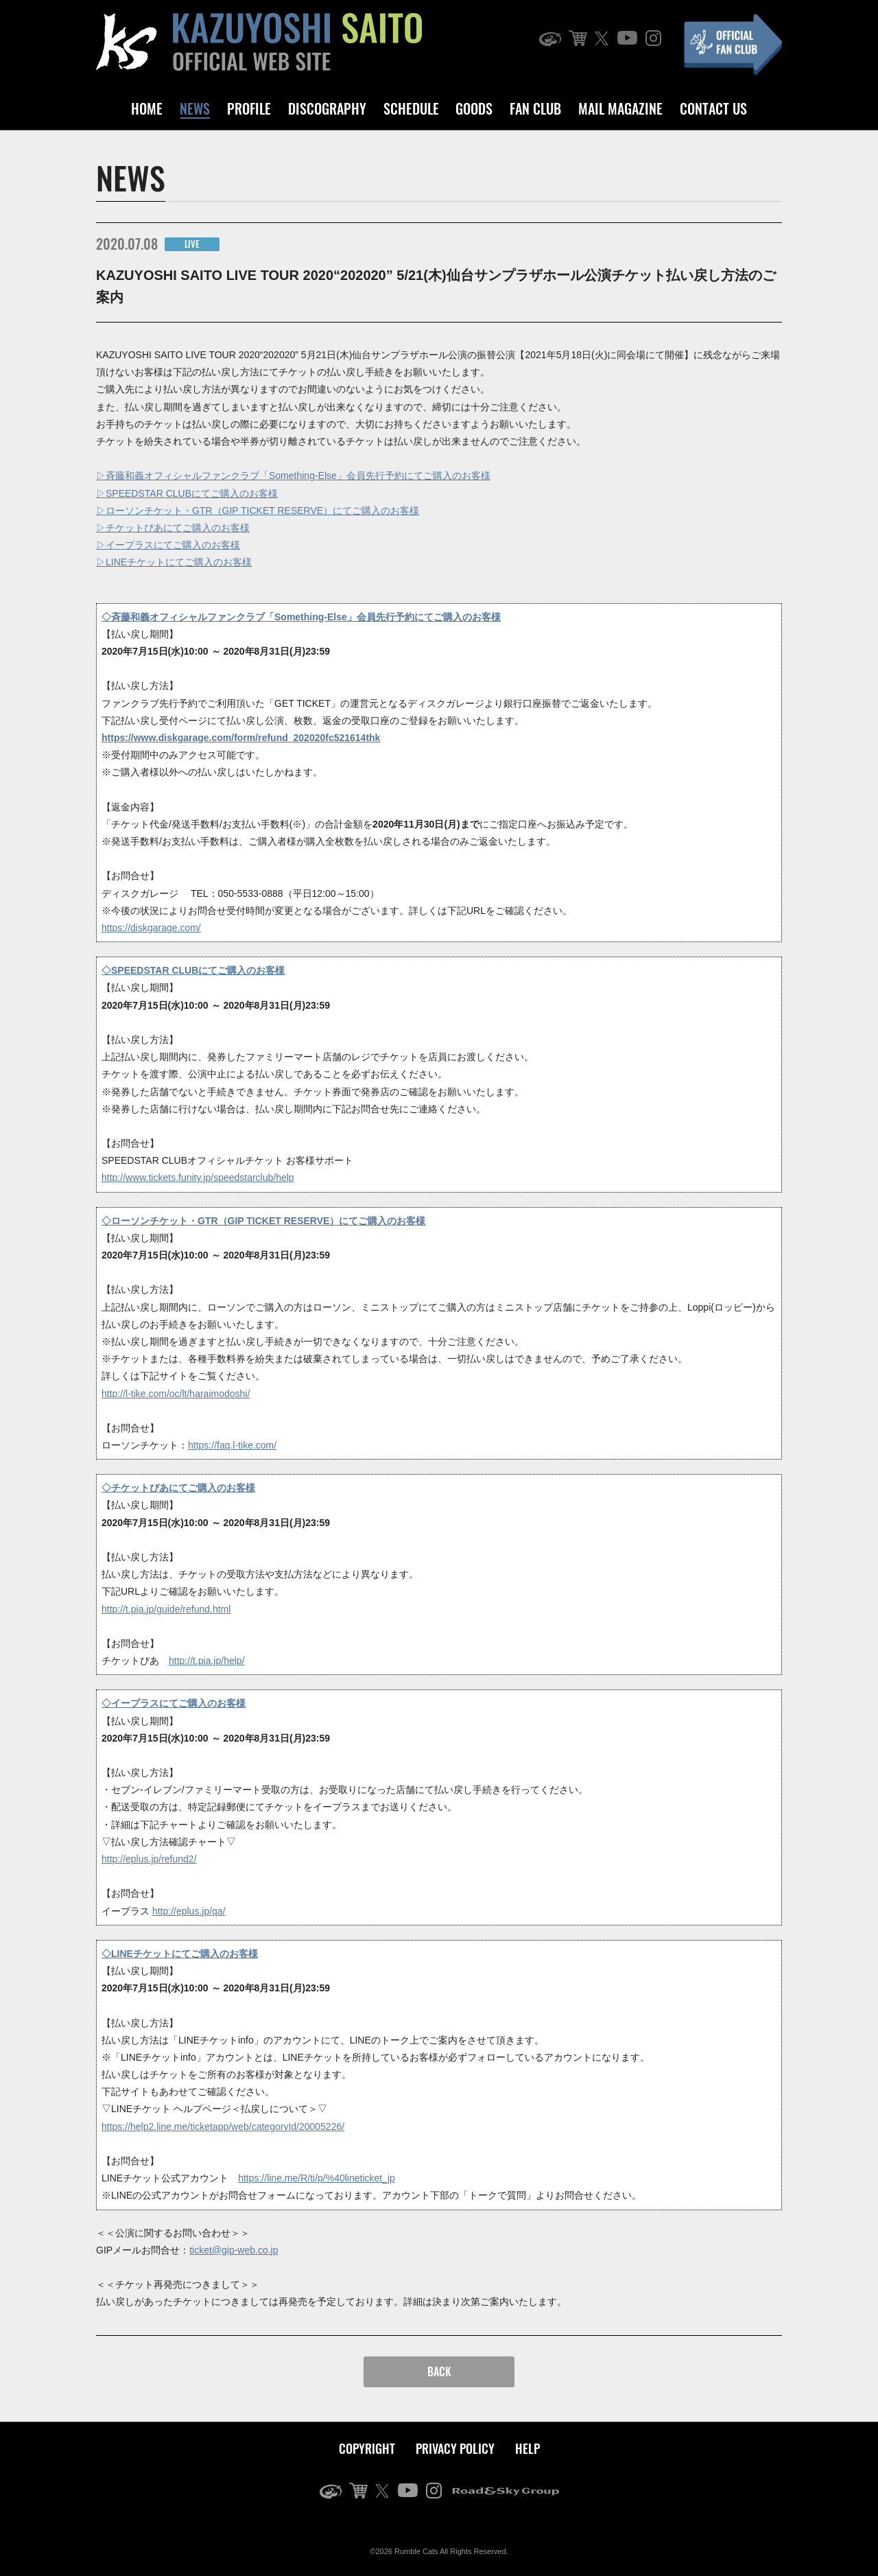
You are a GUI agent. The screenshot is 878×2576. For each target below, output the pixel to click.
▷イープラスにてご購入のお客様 (168, 544)
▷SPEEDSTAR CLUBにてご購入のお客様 (187, 493)
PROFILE (249, 108)
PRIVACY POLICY (455, 2448)
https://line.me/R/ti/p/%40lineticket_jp (316, 2178)
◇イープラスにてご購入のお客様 (174, 1703)
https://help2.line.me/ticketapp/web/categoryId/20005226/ (223, 2126)
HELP (527, 2448)
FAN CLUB (535, 108)
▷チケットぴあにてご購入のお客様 (173, 527)
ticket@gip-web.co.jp (233, 2250)
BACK (439, 2371)
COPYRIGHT (367, 2448)
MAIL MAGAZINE (620, 108)
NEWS (195, 108)
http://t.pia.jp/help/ (207, 1660)
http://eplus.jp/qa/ (189, 1911)
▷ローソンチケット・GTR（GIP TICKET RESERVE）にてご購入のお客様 (257, 510)
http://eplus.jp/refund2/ (149, 1858)
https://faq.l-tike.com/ (232, 1445)
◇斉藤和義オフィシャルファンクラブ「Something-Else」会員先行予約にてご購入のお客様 (301, 616)
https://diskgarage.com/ (151, 927)
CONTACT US (713, 108)
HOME (147, 108)
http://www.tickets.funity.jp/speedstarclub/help (198, 1177)
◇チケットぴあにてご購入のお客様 (178, 1487)
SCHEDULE (411, 108)
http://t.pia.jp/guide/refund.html (166, 1609)
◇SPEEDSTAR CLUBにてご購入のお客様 (193, 970)
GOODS (474, 108)
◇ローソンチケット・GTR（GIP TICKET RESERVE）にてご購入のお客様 (263, 1220)
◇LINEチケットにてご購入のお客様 (180, 1953)
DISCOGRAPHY (327, 108)
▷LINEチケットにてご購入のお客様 (174, 562)
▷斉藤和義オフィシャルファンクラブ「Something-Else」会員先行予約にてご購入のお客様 (293, 475)
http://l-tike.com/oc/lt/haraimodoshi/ (176, 1393)
